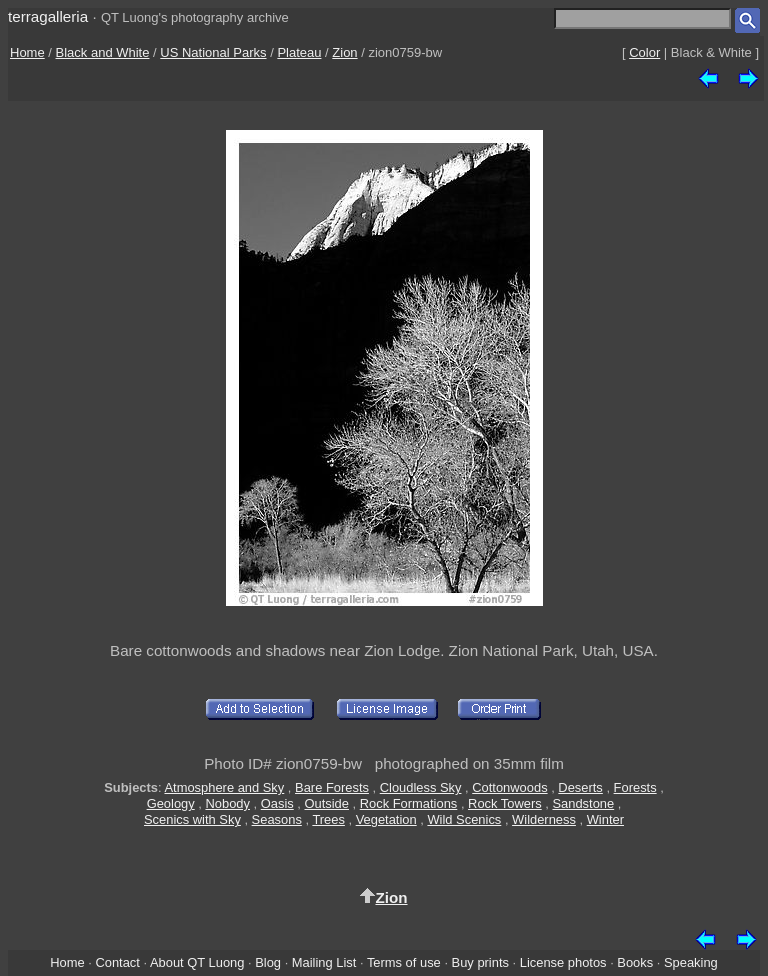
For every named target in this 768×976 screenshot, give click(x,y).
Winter (605, 819)
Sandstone (583, 803)
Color (644, 52)
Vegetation (386, 819)
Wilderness (544, 819)
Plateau (299, 52)
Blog (268, 962)
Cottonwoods (509, 787)
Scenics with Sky (192, 819)
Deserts (580, 787)
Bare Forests (332, 787)
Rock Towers (505, 803)
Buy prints (480, 962)
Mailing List (324, 962)
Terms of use (404, 962)
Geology (171, 803)
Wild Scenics (464, 819)
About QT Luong (197, 962)
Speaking (691, 962)
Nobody (227, 803)
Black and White (103, 52)
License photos (563, 962)
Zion (344, 52)
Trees (328, 819)
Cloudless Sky (421, 787)
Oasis (277, 803)
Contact (117, 962)
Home (27, 52)
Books (635, 962)
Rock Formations (409, 803)
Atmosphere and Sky (224, 787)
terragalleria (48, 16)
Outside (327, 803)
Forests (635, 787)
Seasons (277, 819)
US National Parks (213, 52)
